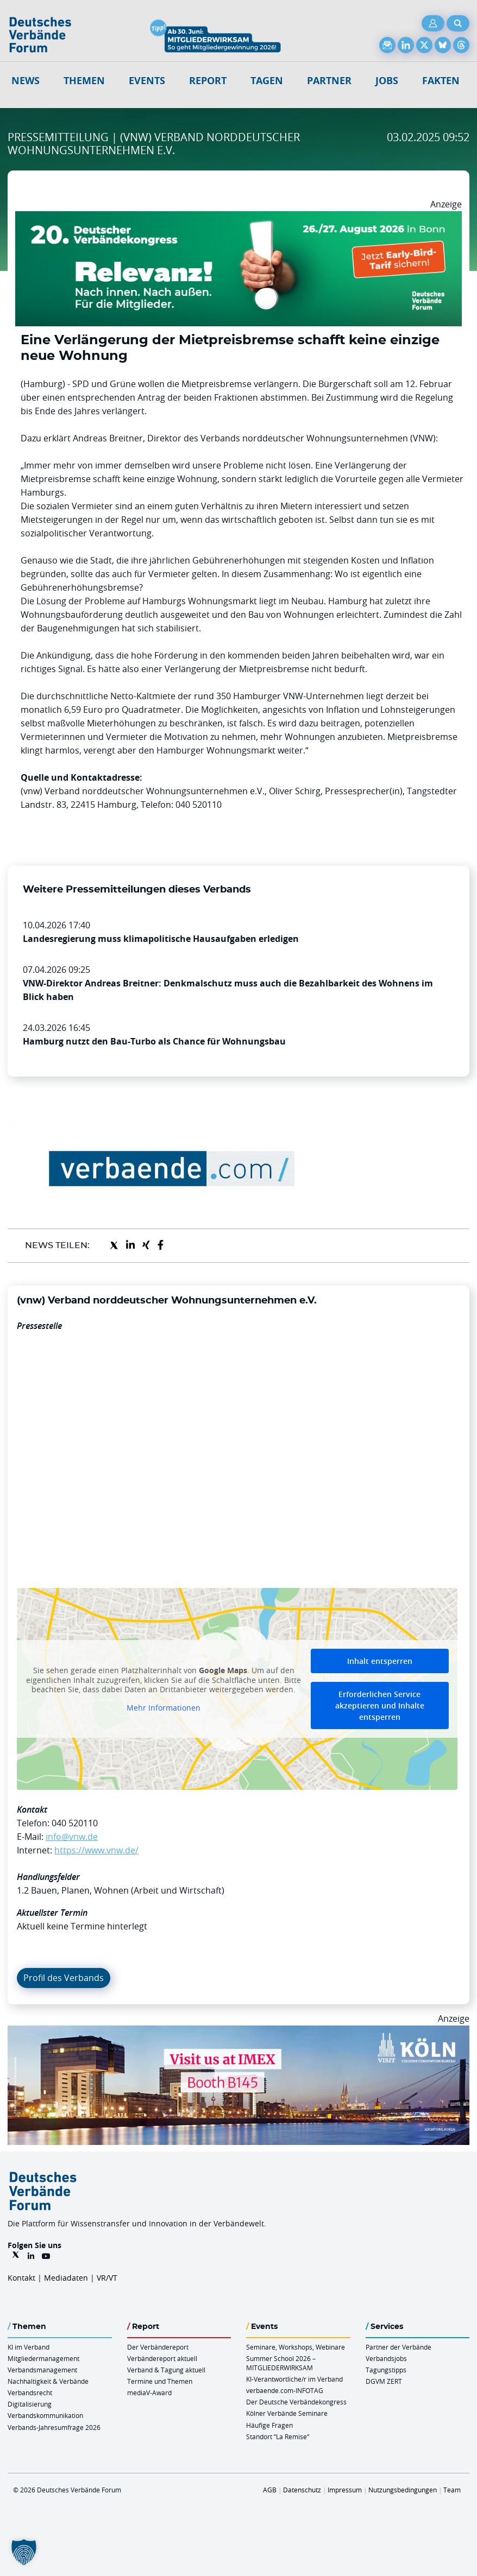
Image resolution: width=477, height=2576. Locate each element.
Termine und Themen (159, 2381)
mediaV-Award (149, 2392)
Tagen (266, 80)
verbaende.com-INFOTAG (284, 2390)
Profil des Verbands (63, 1978)
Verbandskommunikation (45, 2415)
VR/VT (107, 2278)
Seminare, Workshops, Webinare (295, 2347)
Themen (84, 80)
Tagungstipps (386, 2369)
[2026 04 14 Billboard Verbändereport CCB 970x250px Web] (238, 2032)
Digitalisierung (30, 2404)
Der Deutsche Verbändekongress (296, 2401)
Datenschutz (302, 2489)
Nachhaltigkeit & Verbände (48, 2381)
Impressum (345, 2489)
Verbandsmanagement (42, 2369)
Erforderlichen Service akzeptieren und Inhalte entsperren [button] (379, 1705)
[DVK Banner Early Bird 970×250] (238, 218)
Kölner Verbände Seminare (287, 2413)
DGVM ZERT (384, 2381)
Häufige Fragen (269, 2425)
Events (147, 80)
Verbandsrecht (30, 2392)
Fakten (441, 80)
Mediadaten (66, 2278)
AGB (270, 2489)
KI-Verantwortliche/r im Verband (294, 2379)
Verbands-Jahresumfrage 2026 (54, 2427)
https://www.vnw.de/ (96, 1850)
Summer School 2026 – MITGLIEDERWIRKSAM (281, 2363)
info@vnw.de (72, 1837)
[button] (24, 2552)
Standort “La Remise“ (277, 2436)
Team (452, 2489)
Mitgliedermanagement (43, 2358)
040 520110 (75, 1823)
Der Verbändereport (158, 2347)
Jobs (386, 80)
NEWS (25, 80)
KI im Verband (28, 2347)
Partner (329, 80)
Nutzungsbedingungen (402, 2489)
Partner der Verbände (398, 2347)
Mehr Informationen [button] (163, 1708)
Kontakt (21, 2278)
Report (208, 80)
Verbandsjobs (386, 2358)
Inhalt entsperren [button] (379, 1661)
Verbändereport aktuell (162, 2358)
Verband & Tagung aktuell (166, 2369)
